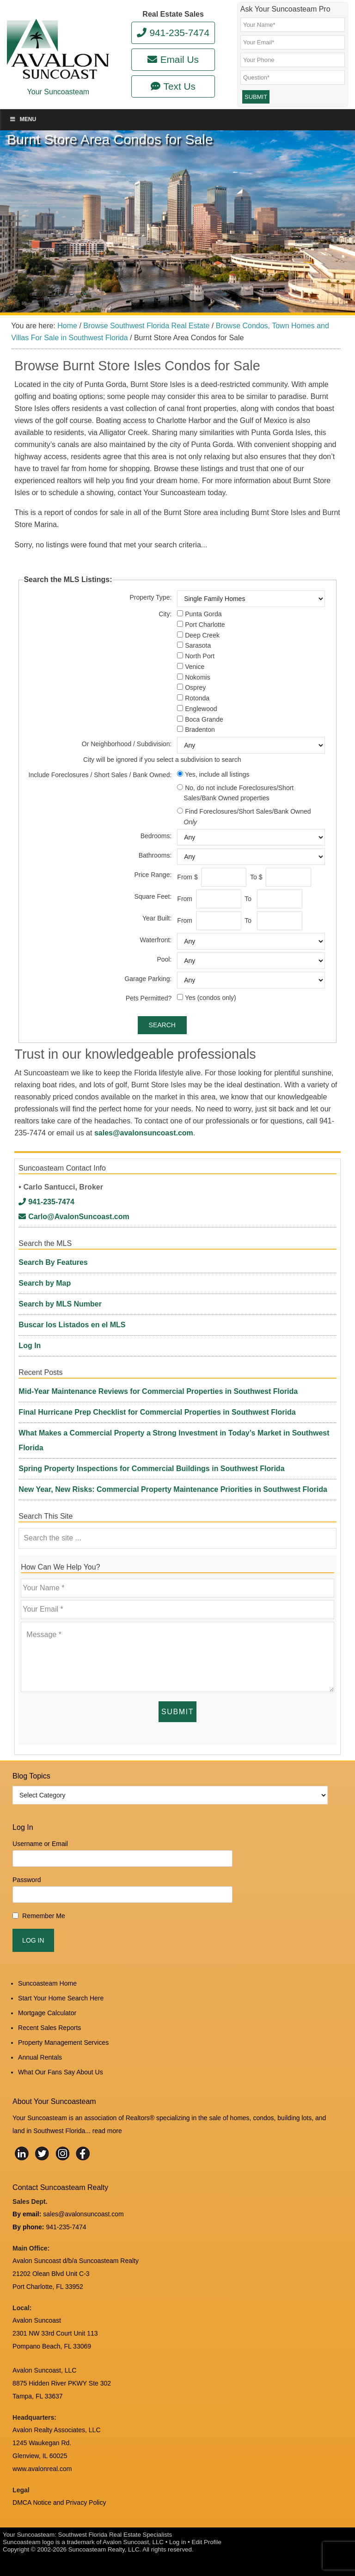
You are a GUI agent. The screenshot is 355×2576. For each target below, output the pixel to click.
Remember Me (43, 1916)
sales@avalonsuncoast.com (143, 1133)
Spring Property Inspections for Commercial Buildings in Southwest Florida (151, 1468)
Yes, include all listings (217, 774)
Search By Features (52, 1262)
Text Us (173, 86)
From (185, 898)
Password (26, 1879)
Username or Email (40, 1843)
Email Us (172, 59)
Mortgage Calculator (47, 2013)
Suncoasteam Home (47, 1983)
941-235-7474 (173, 32)
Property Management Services (63, 2042)
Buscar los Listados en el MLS (71, 1325)
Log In (29, 1345)
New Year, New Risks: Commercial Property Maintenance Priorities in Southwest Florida (172, 1489)
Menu (22, 119)
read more (107, 2130)
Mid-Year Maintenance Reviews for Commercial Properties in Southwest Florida (158, 1391)
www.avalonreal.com (42, 2468)
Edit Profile (206, 2542)
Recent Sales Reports (49, 2027)
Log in (177, 2542)
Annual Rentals (40, 2057)
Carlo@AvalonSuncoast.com (73, 1217)
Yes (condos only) (210, 997)
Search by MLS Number (60, 1304)
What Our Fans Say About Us (60, 2072)
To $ (257, 877)
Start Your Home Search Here (61, 1998)
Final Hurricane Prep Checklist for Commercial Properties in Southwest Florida (156, 1412)
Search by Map (44, 1283)
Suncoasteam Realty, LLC (104, 2549)
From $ (188, 877)
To (250, 898)
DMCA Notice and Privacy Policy (59, 2502)
